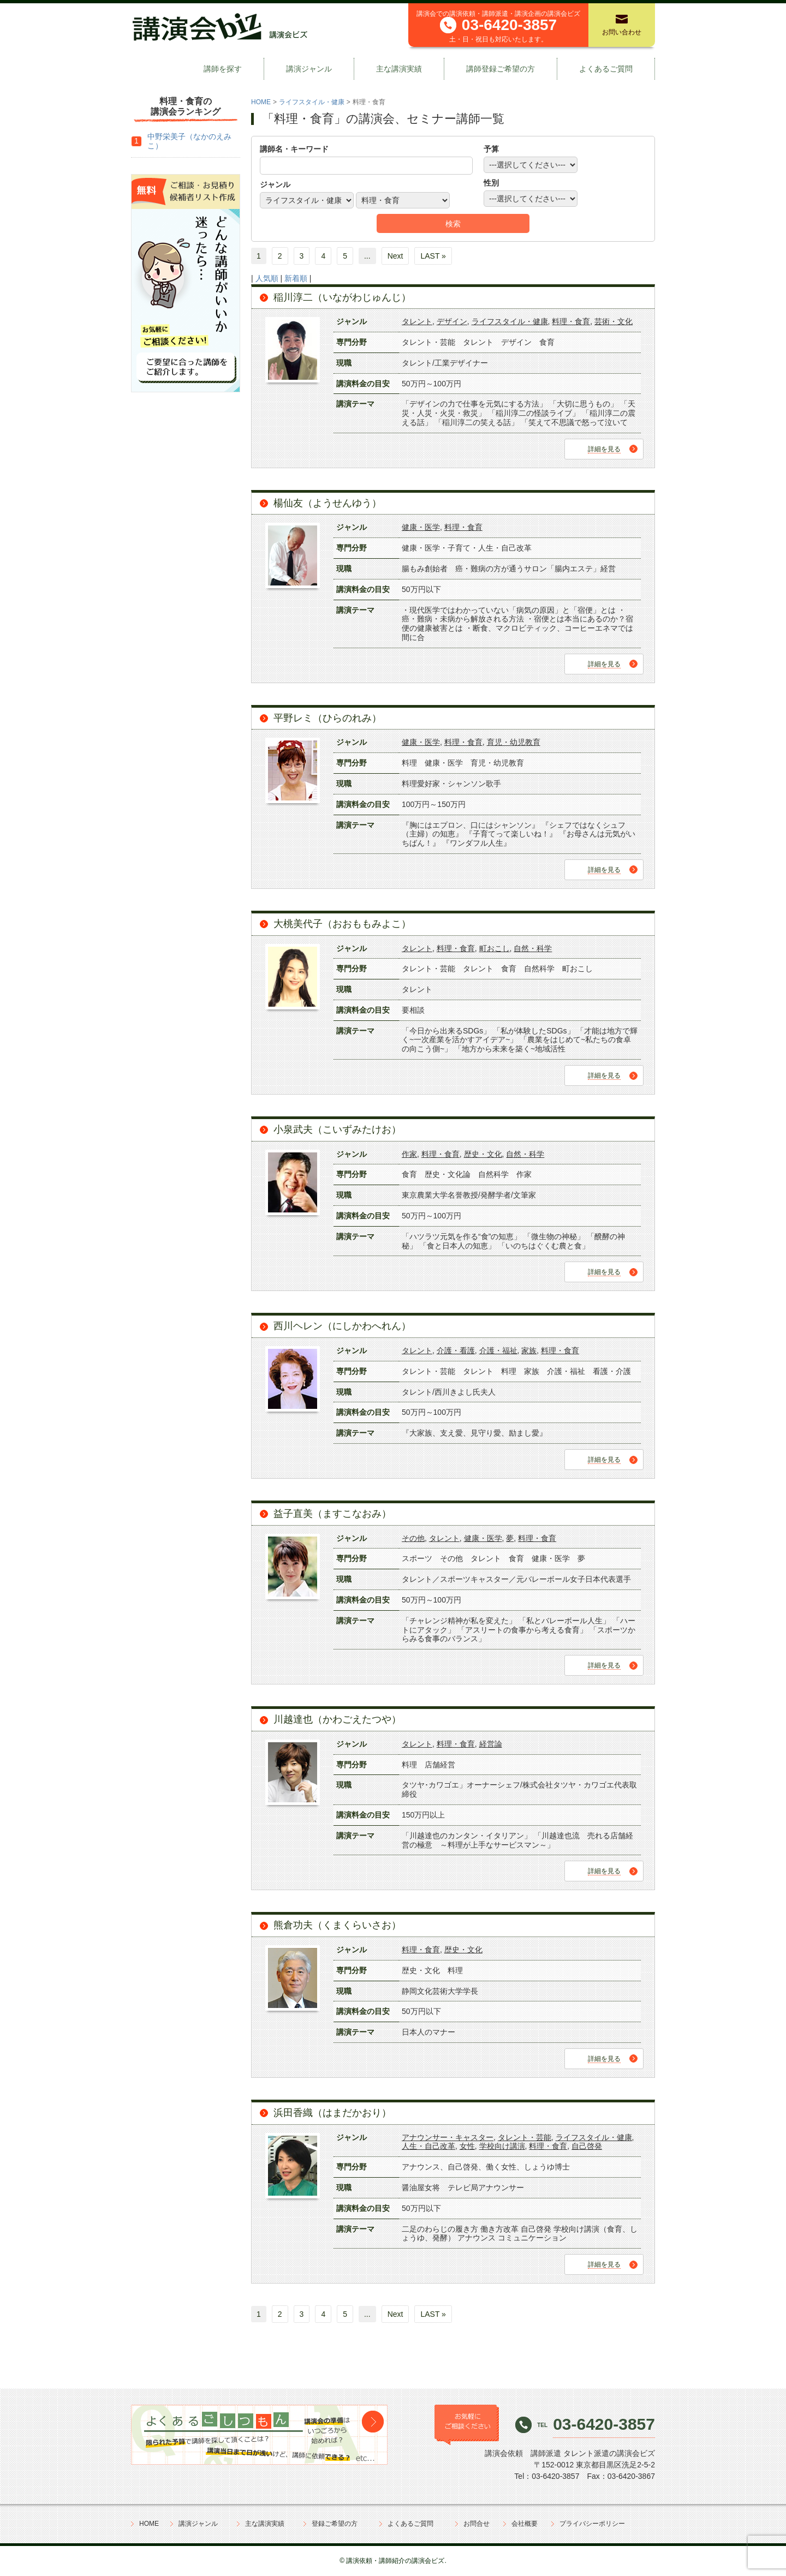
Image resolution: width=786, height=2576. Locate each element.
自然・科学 (533, 948)
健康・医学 (421, 527)
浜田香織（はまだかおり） (332, 2112)
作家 (409, 1154)
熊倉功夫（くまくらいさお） (337, 1925)
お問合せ (476, 2523)
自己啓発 (586, 2146)
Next (395, 256)
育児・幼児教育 (513, 742)
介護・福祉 (498, 1350)
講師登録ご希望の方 (500, 68)
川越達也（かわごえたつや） (337, 1719)
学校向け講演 (502, 2146)
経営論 (490, 1744)
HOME (261, 102)
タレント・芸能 (524, 2137)
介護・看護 (456, 1350)
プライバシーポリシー (592, 2523)
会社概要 (524, 2523)
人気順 (266, 278)
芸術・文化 (613, 321)
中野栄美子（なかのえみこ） (189, 141)
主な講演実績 (399, 68)
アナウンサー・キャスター (447, 2137)
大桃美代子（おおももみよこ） (342, 923)
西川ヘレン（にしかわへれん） (342, 1325)
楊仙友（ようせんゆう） (327, 503)
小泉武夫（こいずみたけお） (337, 1129)
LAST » (432, 256)
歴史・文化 (483, 1154)
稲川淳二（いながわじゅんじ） (342, 297)
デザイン (452, 321)
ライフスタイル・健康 (311, 102)
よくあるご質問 (606, 68)
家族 (529, 1350)
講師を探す (223, 68)
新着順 (295, 278)
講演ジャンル (309, 68)
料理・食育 (571, 321)
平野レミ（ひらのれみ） (327, 718)
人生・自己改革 (428, 2146)
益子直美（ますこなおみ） (332, 1513)
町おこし (494, 948)
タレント (417, 321)
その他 (413, 1538)
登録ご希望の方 (335, 2523)
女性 (467, 2146)
